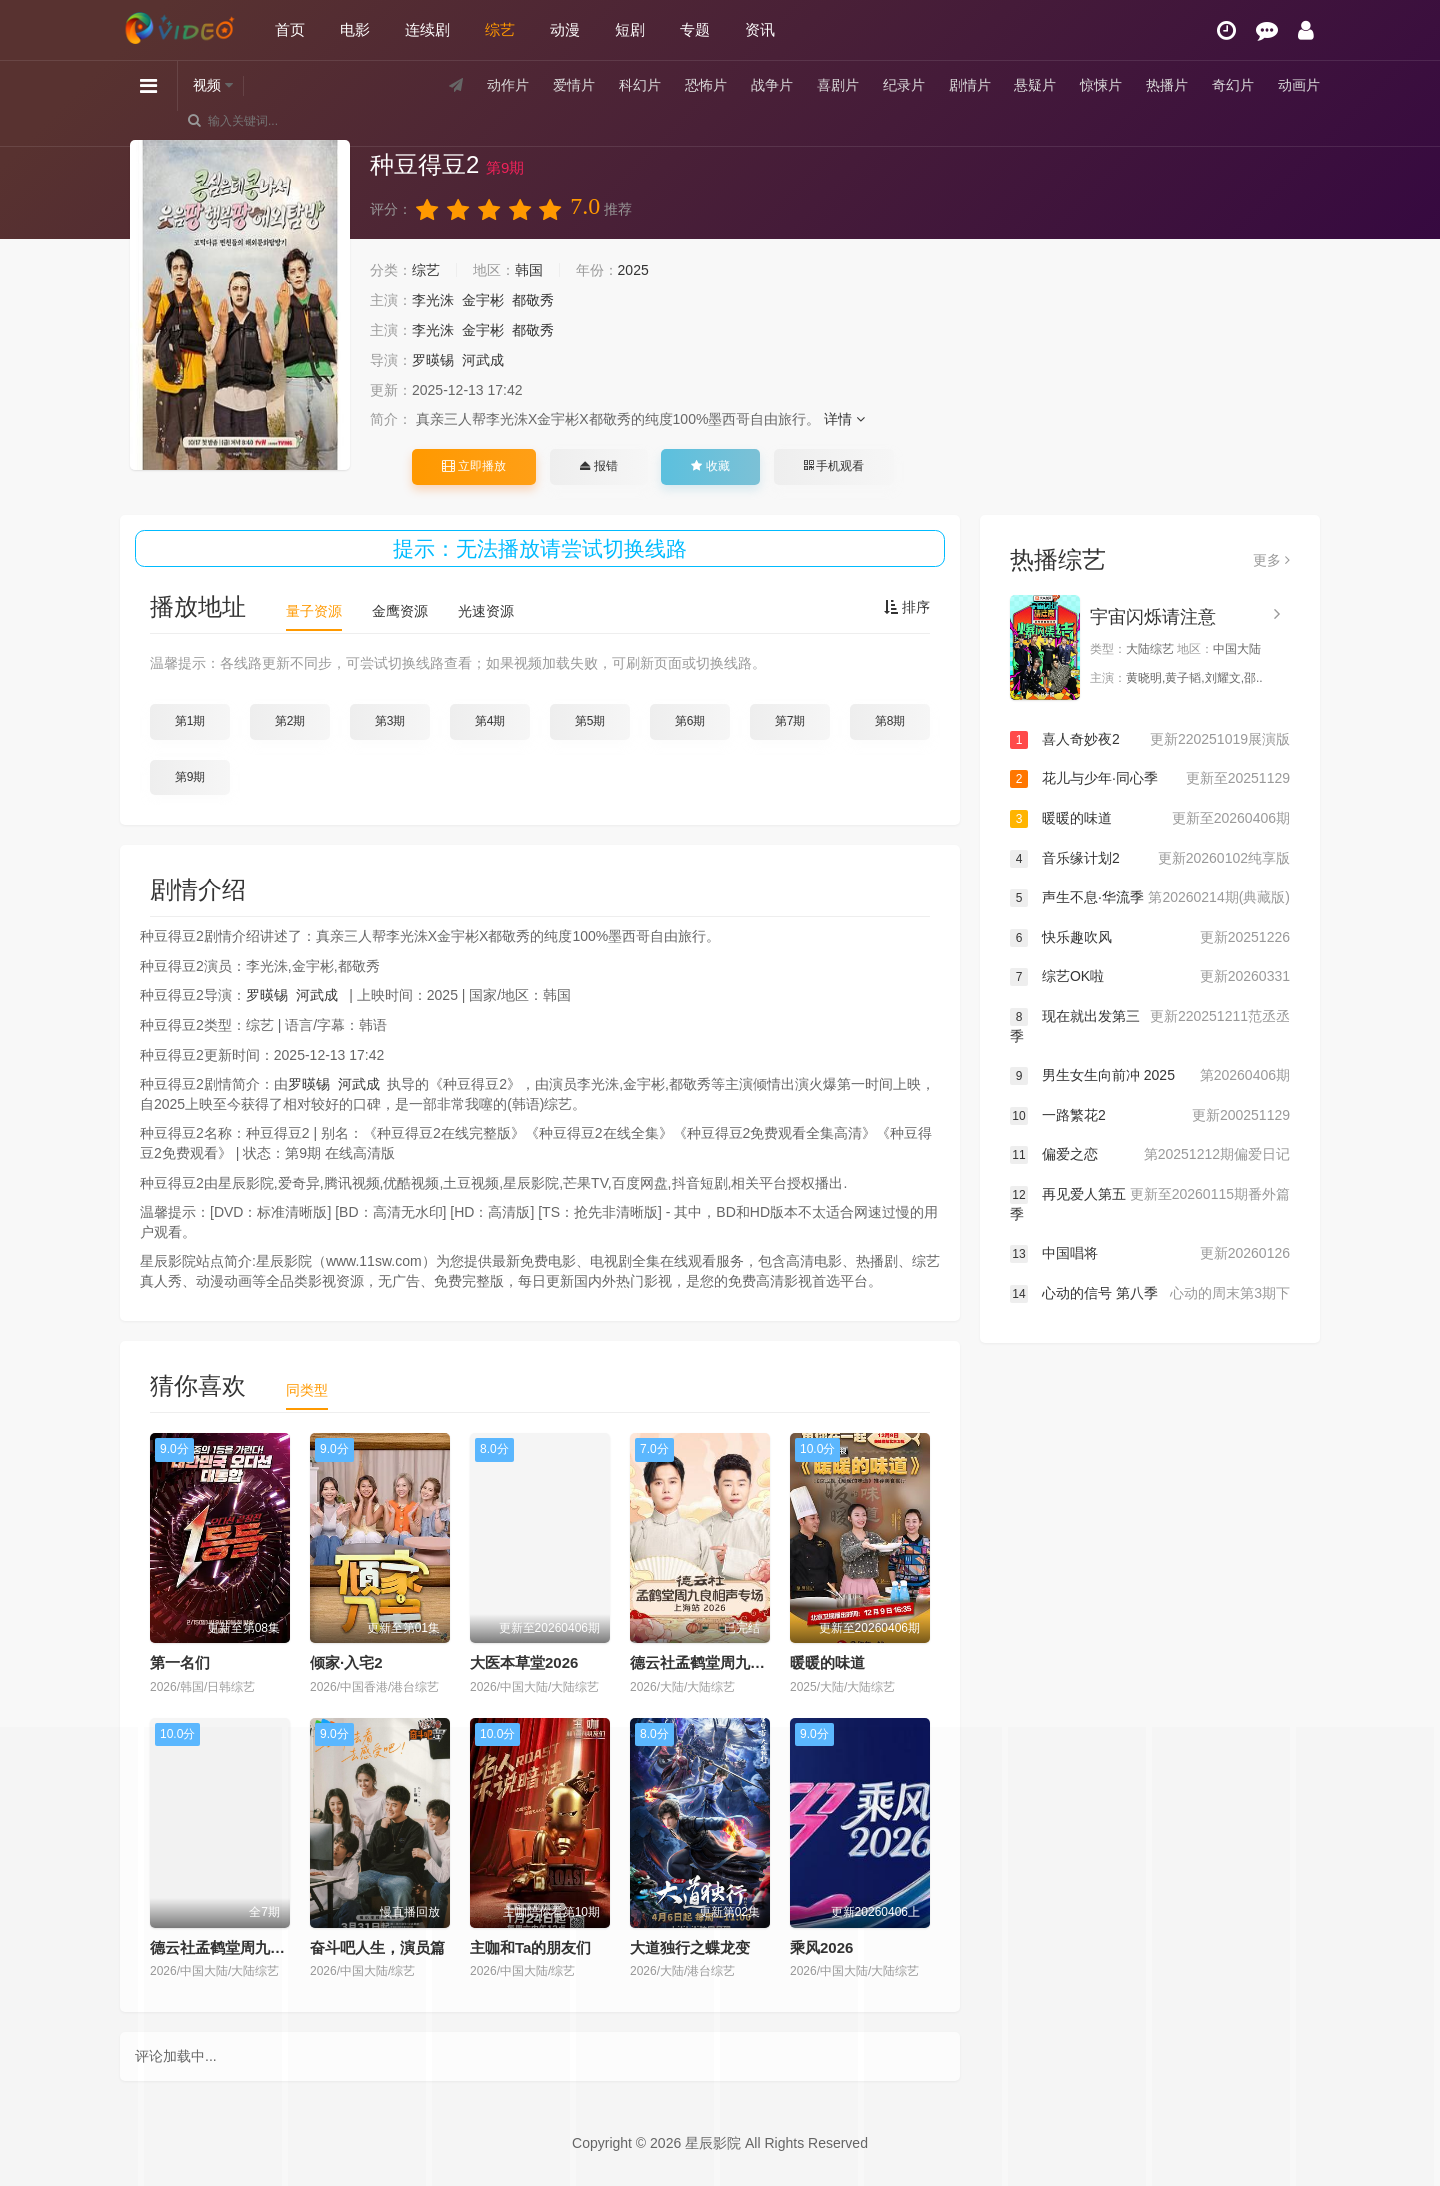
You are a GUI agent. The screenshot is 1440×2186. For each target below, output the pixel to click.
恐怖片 (706, 85)
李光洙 (433, 300)
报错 (598, 466)
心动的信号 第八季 (1150, 1294)
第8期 (890, 721)
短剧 (630, 29)
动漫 (565, 29)
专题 (695, 29)
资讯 (760, 29)
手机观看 (834, 466)
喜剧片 (838, 85)
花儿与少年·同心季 (1150, 779)
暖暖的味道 (827, 1662)
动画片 (1299, 85)
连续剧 (427, 29)
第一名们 (180, 1662)
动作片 (508, 85)
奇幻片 (1233, 85)
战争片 (772, 85)
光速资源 (486, 611)
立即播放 (474, 466)
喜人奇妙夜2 (1150, 740)
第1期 (190, 721)
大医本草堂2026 (524, 1662)
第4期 (490, 721)
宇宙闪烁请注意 (1153, 617)
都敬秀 (533, 300)
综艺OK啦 (1150, 977)
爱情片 (574, 85)
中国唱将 (1150, 1254)
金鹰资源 (400, 611)
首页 (290, 29)
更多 (1271, 560)
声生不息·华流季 (1150, 898)
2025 (633, 270)
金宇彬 (483, 300)
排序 (907, 607)
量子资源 (314, 611)
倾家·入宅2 (346, 1662)
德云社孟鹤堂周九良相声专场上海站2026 (766, 1662)
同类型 (307, 1390)
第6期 (690, 721)
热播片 (1167, 85)
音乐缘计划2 (1150, 859)
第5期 (590, 721)
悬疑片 (1035, 85)
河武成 (483, 360)
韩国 (529, 270)
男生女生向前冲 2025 (1150, 1076)
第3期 (390, 721)
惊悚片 (1101, 85)
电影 (355, 29)
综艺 (500, 29)
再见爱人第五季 (1150, 1203)
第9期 (190, 777)
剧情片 (970, 85)
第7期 (790, 721)
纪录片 (904, 85)
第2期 (290, 721)
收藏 (710, 466)
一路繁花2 (1150, 1116)
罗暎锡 (433, 360)
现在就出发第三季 (1150, 1025)
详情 (844, 419)
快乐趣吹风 (1150, 938)
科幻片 (640, 85)
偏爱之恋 (1150, 1155)
